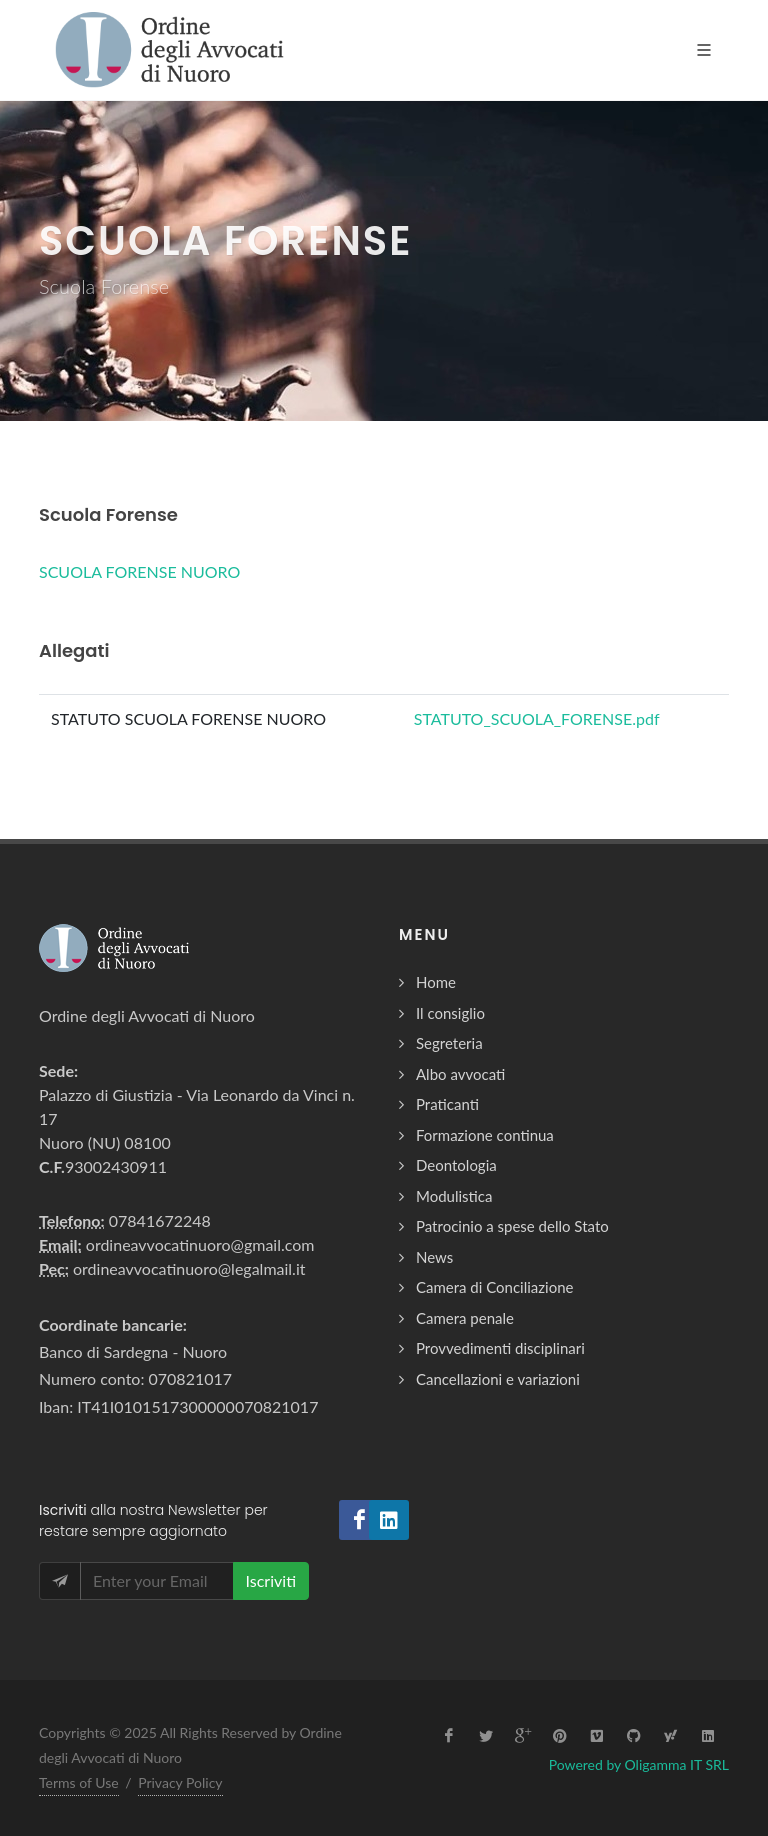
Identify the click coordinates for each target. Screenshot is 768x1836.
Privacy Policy (180, 1782)
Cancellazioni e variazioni (498, 1379)
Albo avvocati (460, 1074)
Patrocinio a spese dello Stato (512, 1226)
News (434, 1257)
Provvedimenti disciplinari (500, 1348)
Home (436, 982)
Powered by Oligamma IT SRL (639, 1764)
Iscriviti (271, 1580)
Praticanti (447, 1104)
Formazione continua (485, 1135)
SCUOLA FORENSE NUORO (139, 571)
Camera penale (465, 1318)
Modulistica (454, 1196)
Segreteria (449, 1043)
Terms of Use (79, 1782)
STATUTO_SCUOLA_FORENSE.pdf (537, 718)
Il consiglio (450, 1013)
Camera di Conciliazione (494, 1287)
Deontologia (456, 1165)
